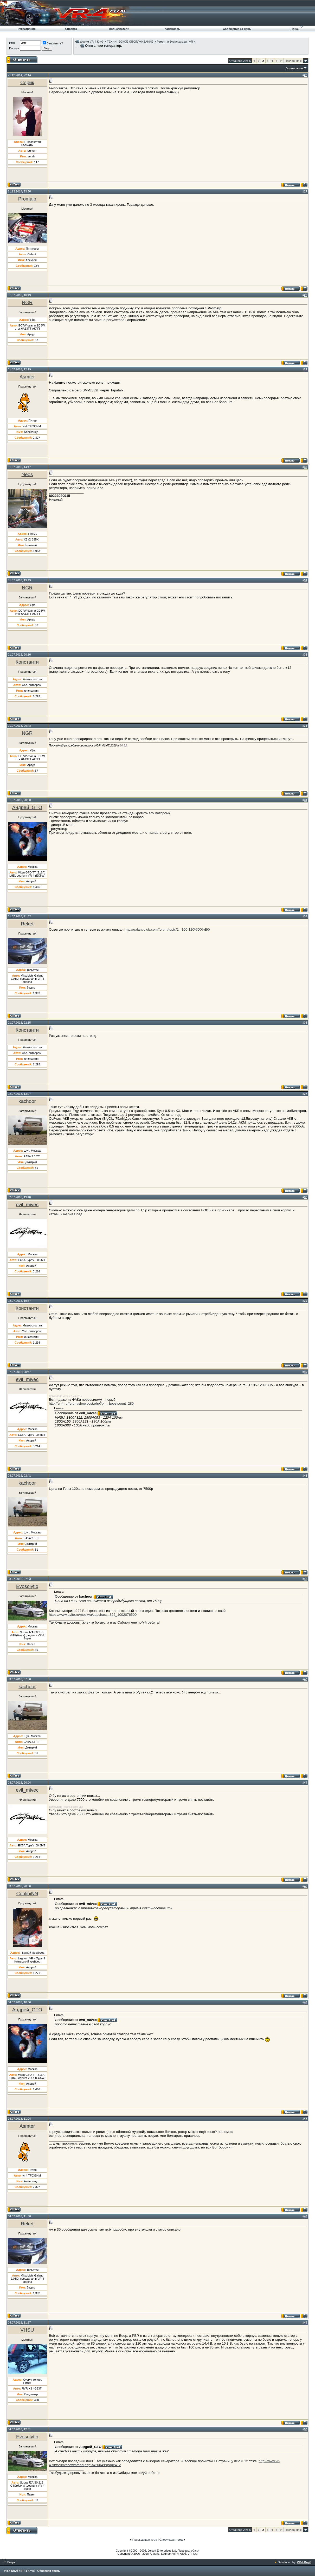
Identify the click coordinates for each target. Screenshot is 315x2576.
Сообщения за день (237, 28)
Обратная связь (48, 2570)
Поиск (295, 28)
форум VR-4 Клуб (92, 41)
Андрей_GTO (27, 807)
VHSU (27, 2330)
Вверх (9, 2562)
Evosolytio (27, 1586)
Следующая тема (171, 2539)
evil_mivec (27, 1204)
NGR (27, 302)
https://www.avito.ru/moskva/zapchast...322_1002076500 (93, 1615)
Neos (27, 474)
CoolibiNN (27, 1893)
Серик (27, 82)
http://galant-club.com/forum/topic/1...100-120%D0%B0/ (167, 929)
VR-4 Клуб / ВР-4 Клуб (19, 2570)
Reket (27, 923)
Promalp (27, 199)
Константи (27, 662)
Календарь (172, 28)
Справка (71, 28)
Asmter (27, 376)
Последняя (293, 60)
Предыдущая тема (144, 2539)
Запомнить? (53, 43)
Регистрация (27, 28)
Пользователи (119, 28)
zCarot (195, 2550)
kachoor (27, 1101)
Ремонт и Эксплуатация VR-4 (176, 41)
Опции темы (294, 68)
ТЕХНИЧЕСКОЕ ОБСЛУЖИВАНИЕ (130, 41)
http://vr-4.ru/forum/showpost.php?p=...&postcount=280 (91, 1403)
